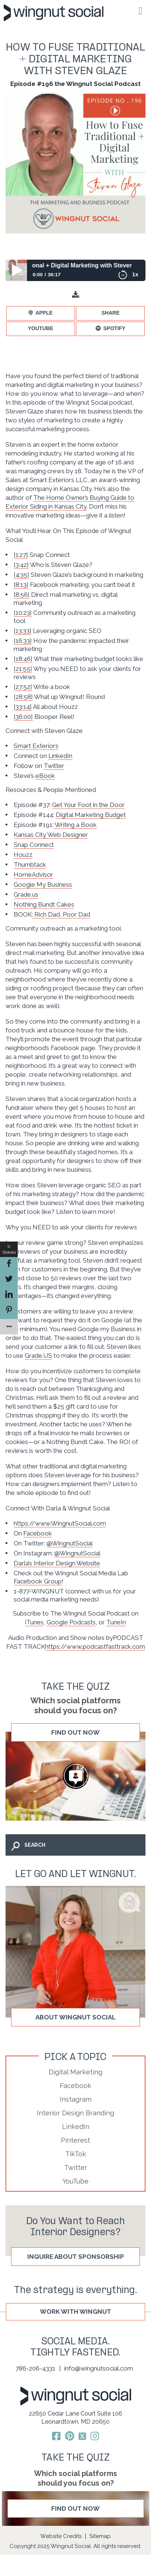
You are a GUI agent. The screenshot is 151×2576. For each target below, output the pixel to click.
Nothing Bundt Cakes (44, 904)
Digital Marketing (75, 2072)
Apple (44, 313)
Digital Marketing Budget (91, 814)
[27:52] (23, 686)
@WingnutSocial (70, 1543)
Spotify (114, 328)
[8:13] (21, 584)
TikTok (75, 2154)
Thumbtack (30, 864)
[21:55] (23, 668)
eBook (45, 775)
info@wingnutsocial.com (98, 2368)
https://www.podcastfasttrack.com (95, 1646)
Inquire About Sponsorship (75, 2256)
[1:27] (21, 554)
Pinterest (75, 2140)
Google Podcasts (71, 1622)
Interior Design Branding (75, 2113)
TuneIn (116, 1622)
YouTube (40, 328)
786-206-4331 (35, 2368)
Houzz (23, 854)
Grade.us (26, 894)
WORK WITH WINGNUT (75, 2311)
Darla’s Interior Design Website (57, 1563)
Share (111, 313)
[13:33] (22, 630)
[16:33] (23, 640)
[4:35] (21, 574)
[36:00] (23, 716)
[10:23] (23, 612)
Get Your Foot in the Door (88, 805)
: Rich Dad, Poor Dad (61, 914)
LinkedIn (60, 755)
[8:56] (22, 594)
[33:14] (23, 706)
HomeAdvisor (33, 874)
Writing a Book (75, 824)
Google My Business (43, 884)
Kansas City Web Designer (51, 834)
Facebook (37, 1533)
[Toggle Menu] (139, 11)
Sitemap (100, 2536)
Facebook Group (38, 1581)
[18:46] (23, 658)
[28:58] (23, 696)
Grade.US (38, 1355)
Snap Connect (34, 844)
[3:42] (21, 564)
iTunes (34, 1622)
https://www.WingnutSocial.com (60, 1523)
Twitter (54, 765)
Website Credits (61, 2536)
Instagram (76, 2099)
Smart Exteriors (36, 745)
